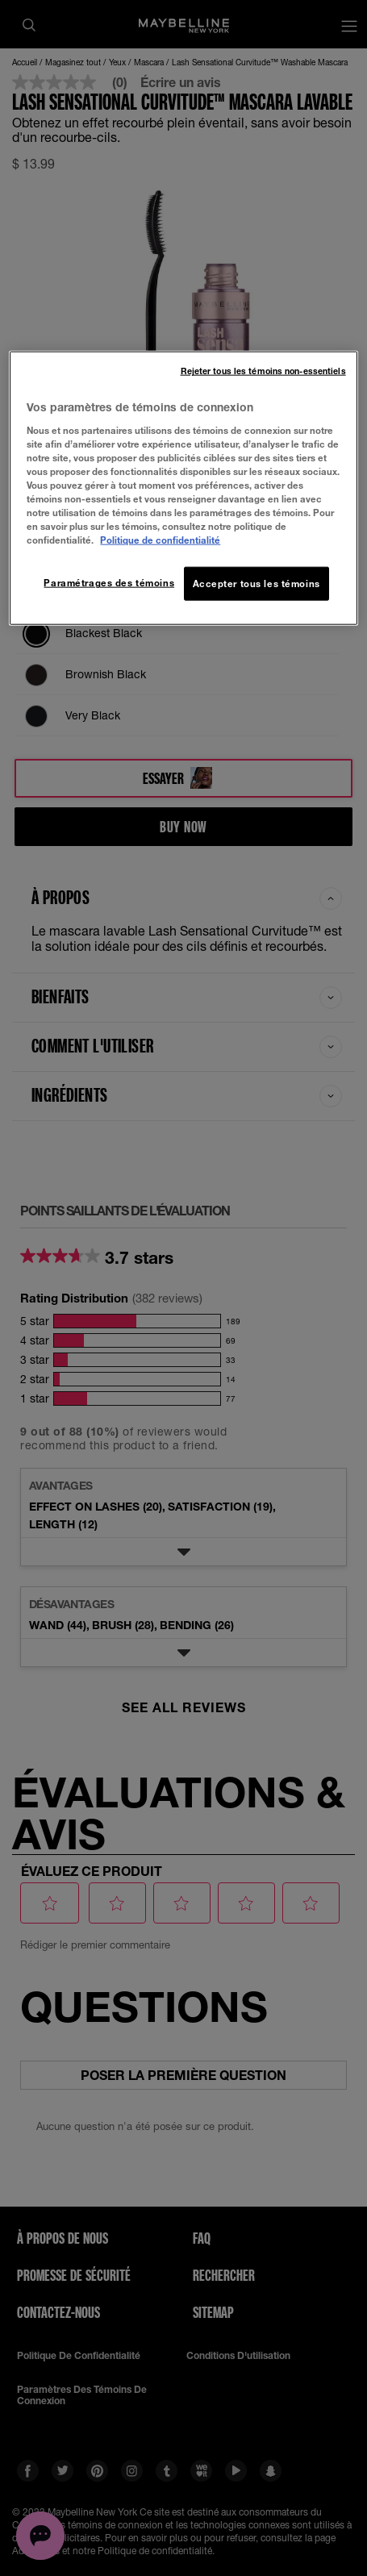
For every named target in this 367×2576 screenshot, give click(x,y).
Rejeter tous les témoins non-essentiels (263, 371)
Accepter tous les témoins (256, 583)
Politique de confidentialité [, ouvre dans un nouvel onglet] (160, 540)
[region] (183, 488)
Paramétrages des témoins (109, 582)
